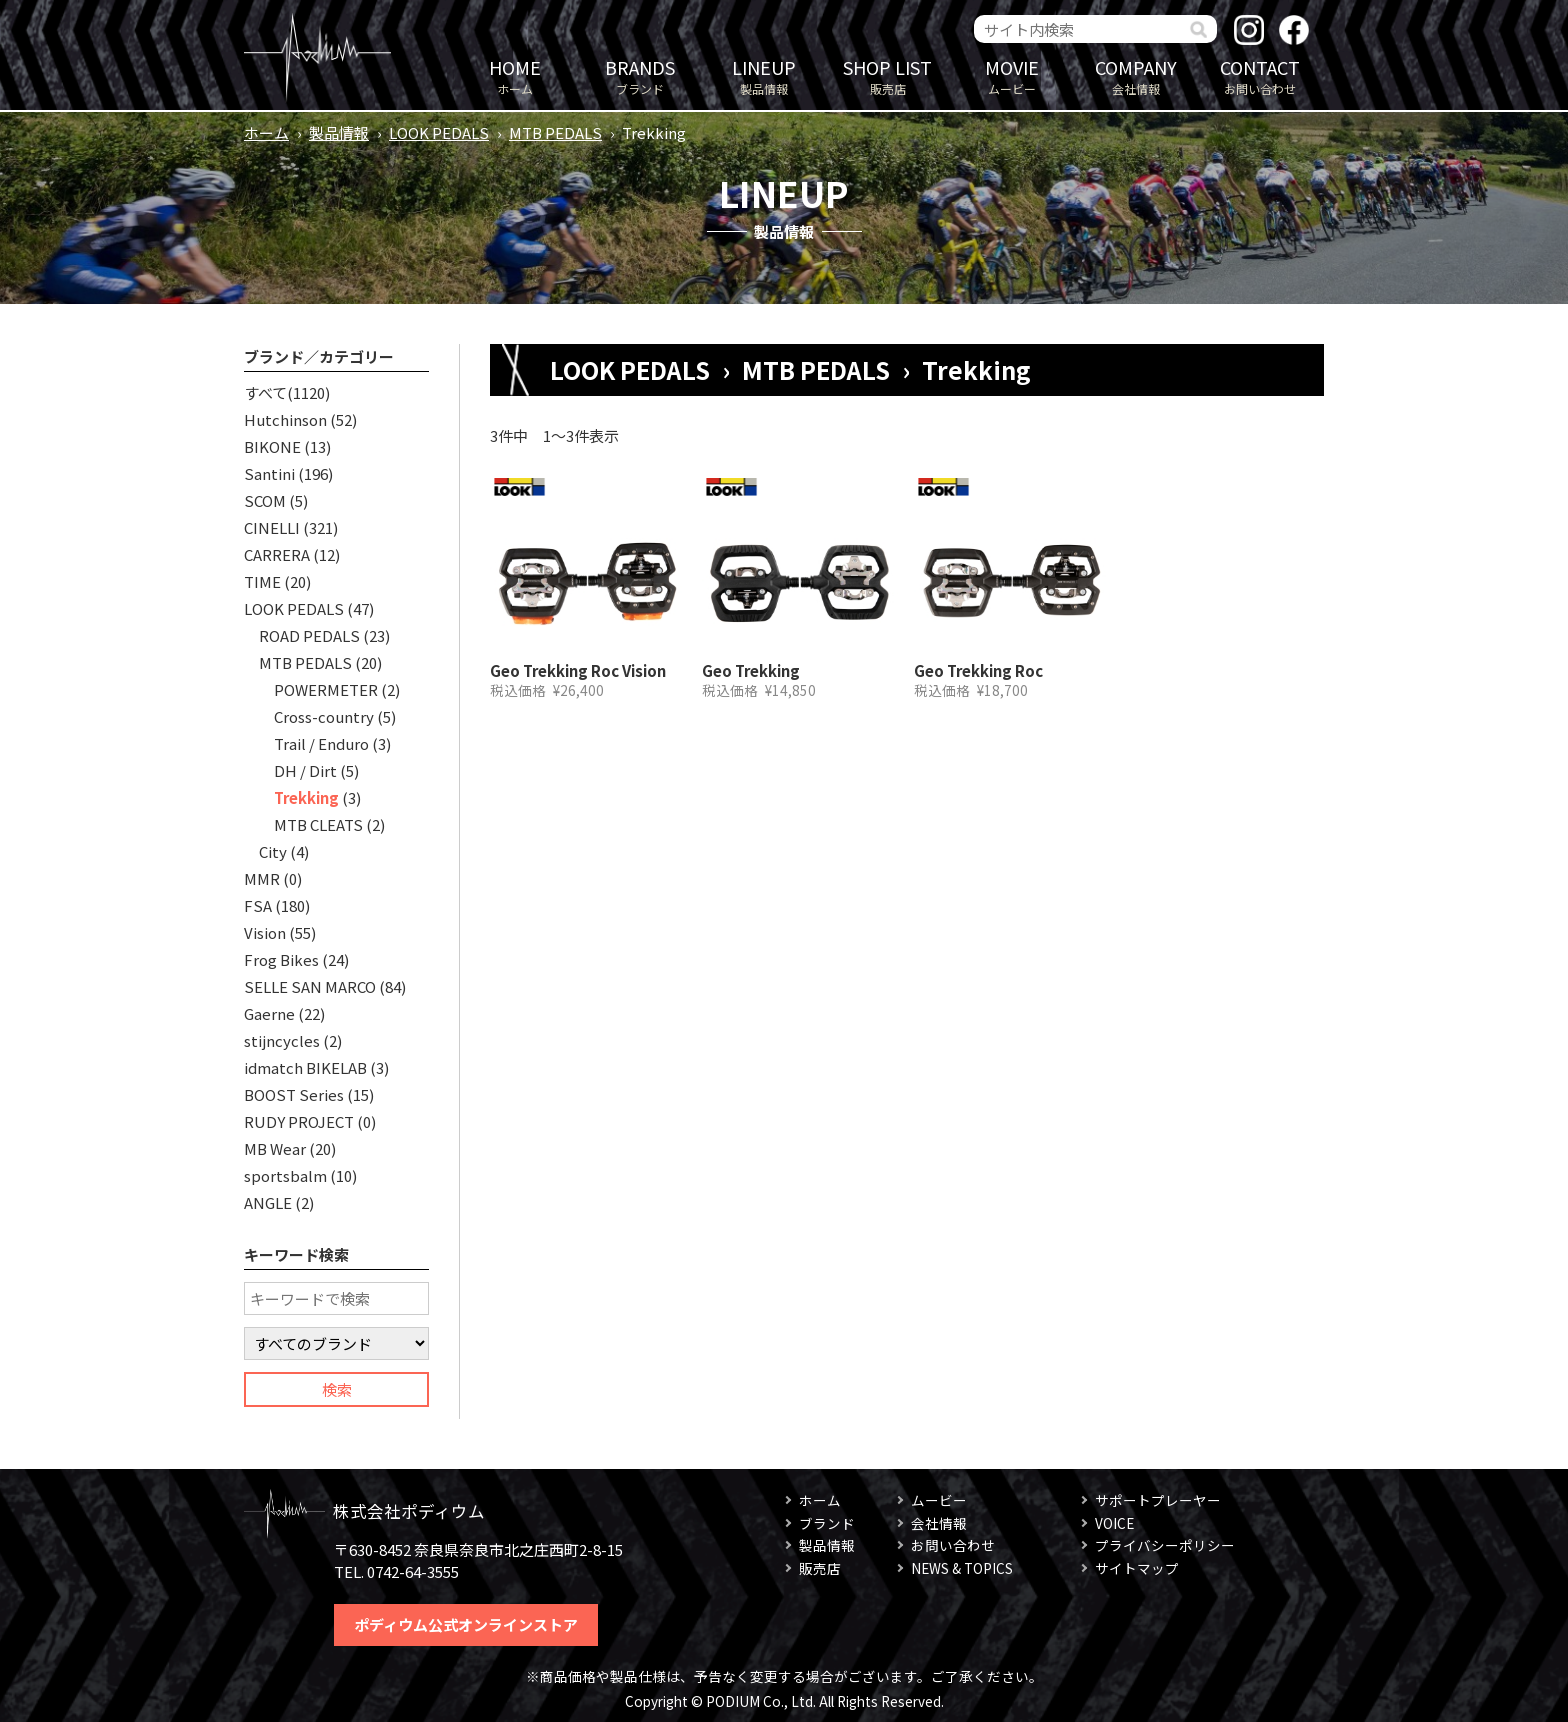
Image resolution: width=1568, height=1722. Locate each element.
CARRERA (277, 554)
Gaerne (269, 1013)
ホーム (515, 75)
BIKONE (272, 446)
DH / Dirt (305, 770)
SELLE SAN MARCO (310, 986)
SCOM (265, 500)
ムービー (1012, 75)
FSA (258, 905)
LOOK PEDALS (439, 132)
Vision (265, 932)
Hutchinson (285, 419)
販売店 (888, 75)
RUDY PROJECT (299, 1121)
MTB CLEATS (318, 824)
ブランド (640, 75)
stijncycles (282, 1040)
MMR (262, 878)
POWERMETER (326, 689)
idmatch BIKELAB (305, 1067)
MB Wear (275, 1148)
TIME (262, 581)
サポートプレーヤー (1158, 1500)
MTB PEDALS (555, 132)
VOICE (1114, 1523)
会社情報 (1136, 75)
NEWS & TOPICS (962, 1568)
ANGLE (268, 1202)
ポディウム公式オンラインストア (466, 1624)
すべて (265, 392)
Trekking (306, 797)
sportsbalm (285, 1175)
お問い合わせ (1260, 75)
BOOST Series (294, 1094)
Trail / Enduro (321, 743)
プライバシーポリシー (1165, 1545)
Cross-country (324, 716)
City (273, 851)
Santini (269, 473)
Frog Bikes (281, 959)
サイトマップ (1137, 1568)
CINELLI (272, 527)
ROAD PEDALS (309, 635)
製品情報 (764, 75)
